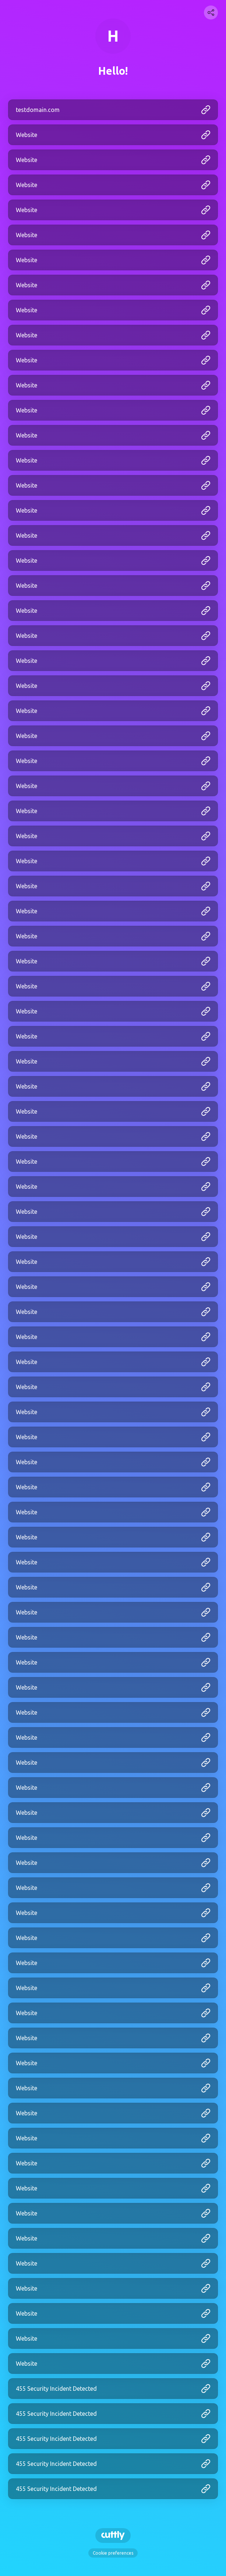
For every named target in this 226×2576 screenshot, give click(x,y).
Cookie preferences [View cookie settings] (113, 2553)
